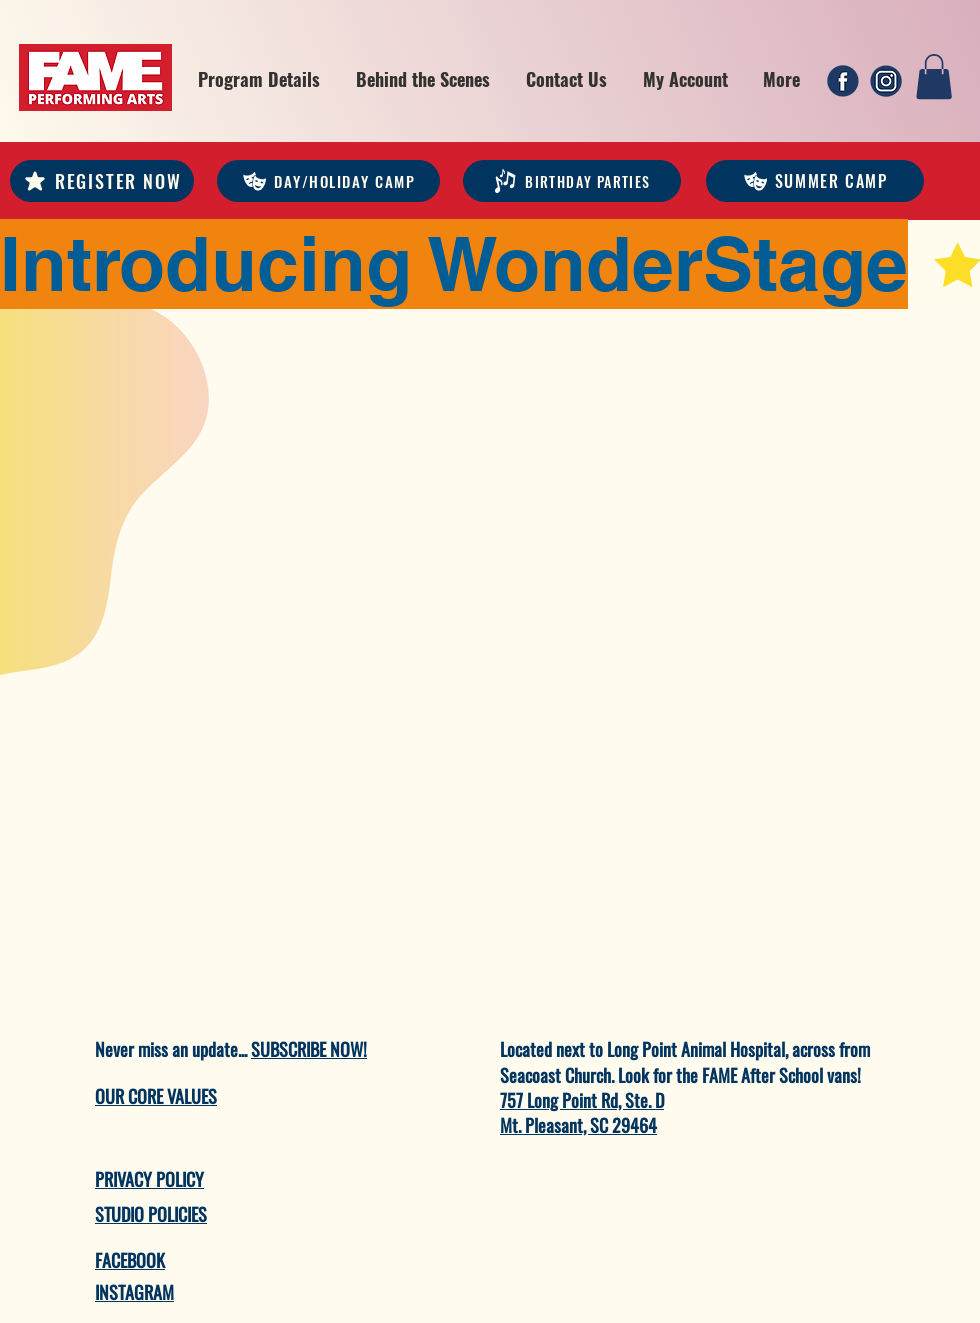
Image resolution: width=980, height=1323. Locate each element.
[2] (886, 81)
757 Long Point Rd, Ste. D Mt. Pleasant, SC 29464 (582, 1112)
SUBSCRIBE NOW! (309, 1049)
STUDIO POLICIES (151, 1214)
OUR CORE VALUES (156, 1096)
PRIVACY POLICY (149, 1179)
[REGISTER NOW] (102, 181)
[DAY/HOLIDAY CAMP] (328, 181)
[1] (843, 81)
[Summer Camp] (815, 181)
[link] (934, 76)
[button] (259, 79)
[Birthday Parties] (572, 181)
